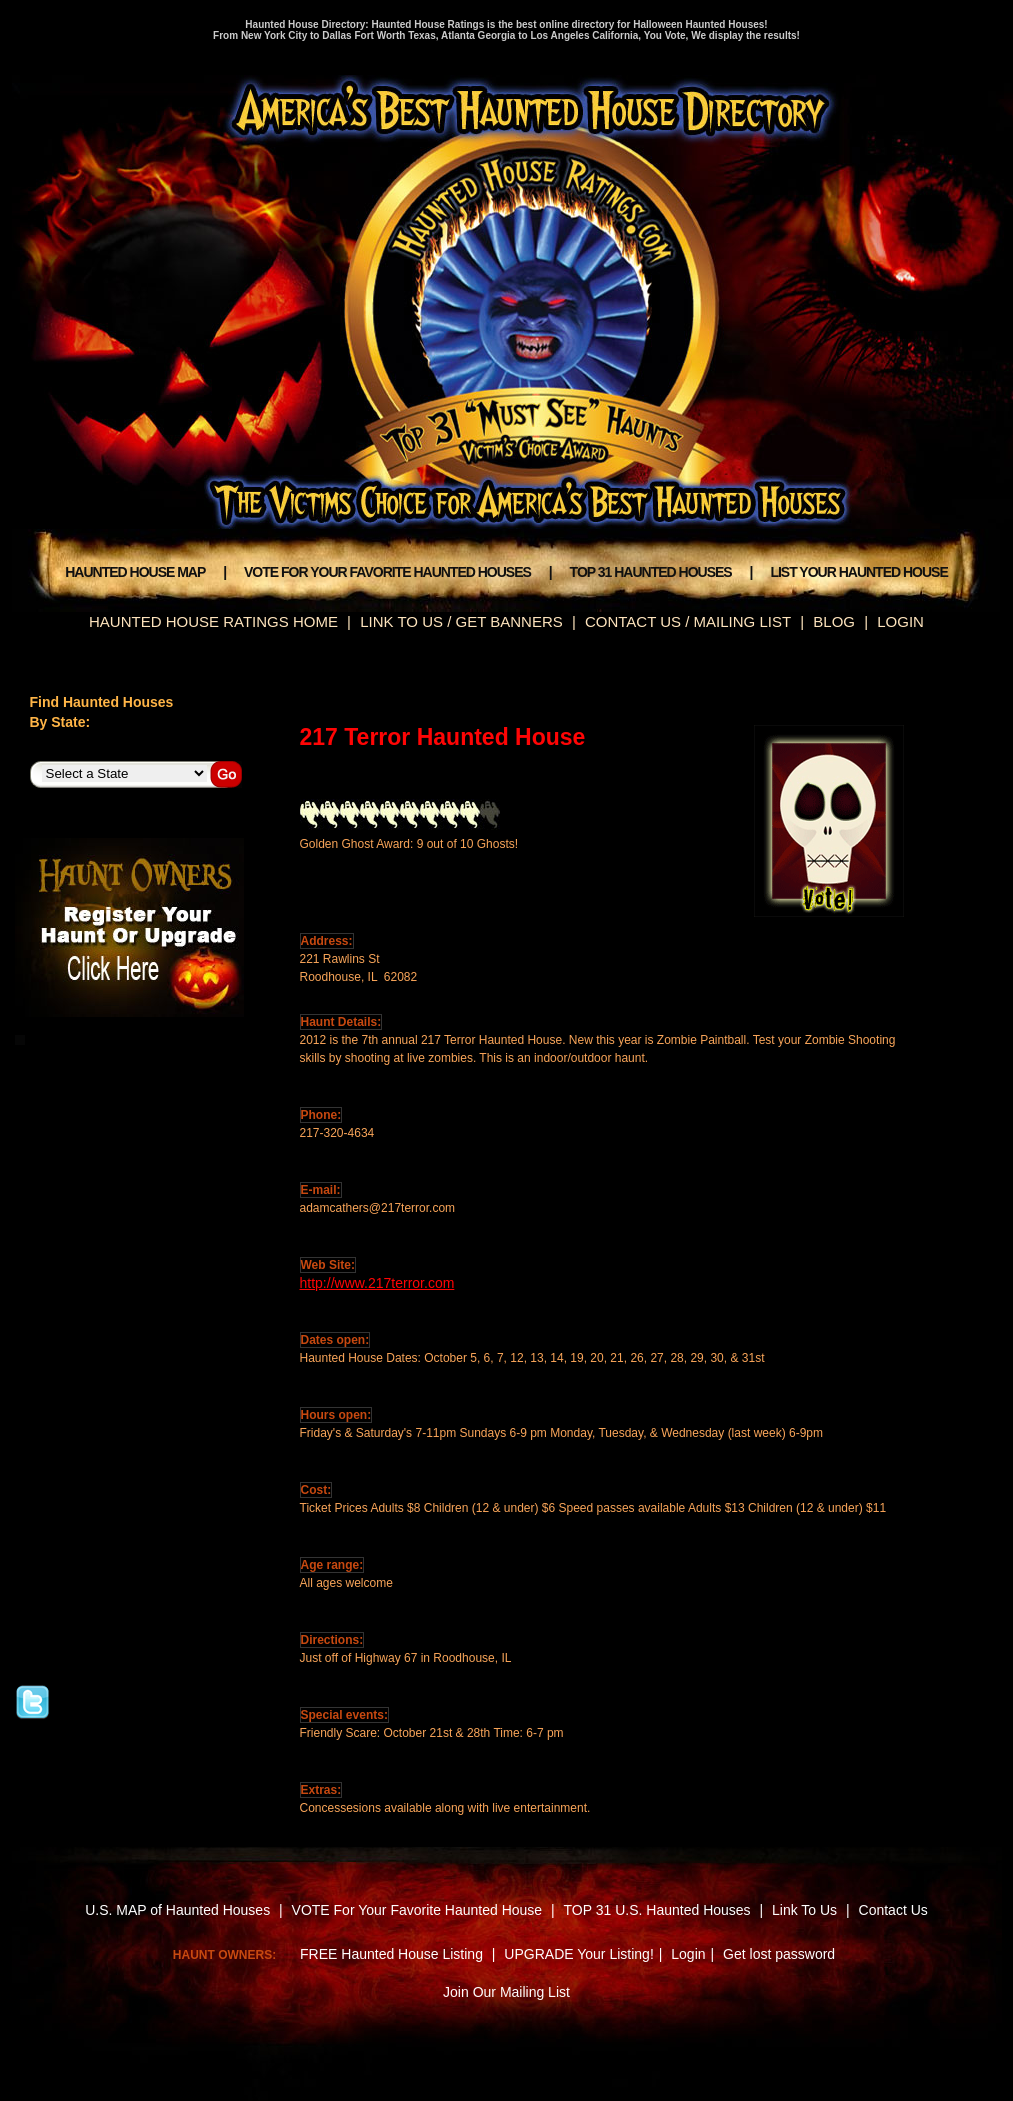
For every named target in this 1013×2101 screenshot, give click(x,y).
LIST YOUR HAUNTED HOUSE (858, 572)
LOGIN (900, 621)
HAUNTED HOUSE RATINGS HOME (213, 621)
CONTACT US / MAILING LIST (688, 621)
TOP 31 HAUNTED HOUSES (651, 572)
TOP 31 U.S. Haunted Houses (659, 1910)
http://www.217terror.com (377, 1283)
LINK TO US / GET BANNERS (461, 621)
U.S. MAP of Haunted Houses (177, 1910)
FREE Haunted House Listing (391, 1954)
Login (688, 1954)
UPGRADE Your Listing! (578, 1954)
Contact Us (893, 1910)
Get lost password (779, 1954)
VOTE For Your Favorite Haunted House (417, 1910)
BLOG (834, 621)
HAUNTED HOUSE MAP (135, 572)
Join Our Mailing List (506, 1992)
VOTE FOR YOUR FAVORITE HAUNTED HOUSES (387, 572)
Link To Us (804, 1910)
